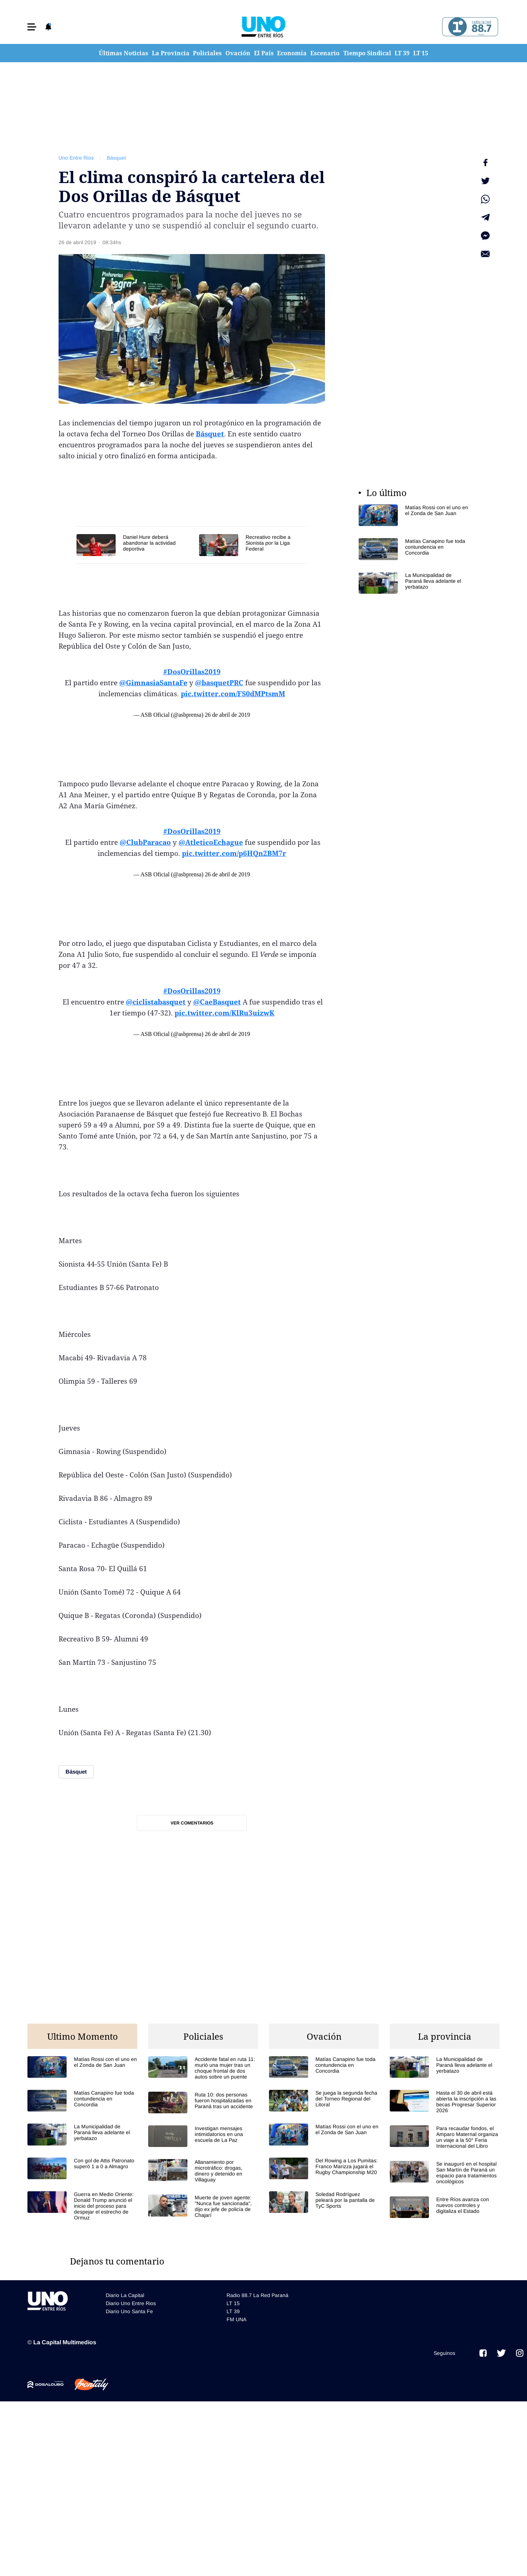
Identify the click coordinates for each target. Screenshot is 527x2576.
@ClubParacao (145, 842)
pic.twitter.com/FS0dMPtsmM (233, 693)
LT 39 (402, 53)
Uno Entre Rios (76, 157)
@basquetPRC (219, 682)
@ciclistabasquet (156, 1002)
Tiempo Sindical (367, 53)
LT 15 (420, 53)
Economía (292, 53)
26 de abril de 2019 (227, 715)
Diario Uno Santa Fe (129, 2311)
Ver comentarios (192, 1823)
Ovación (237, 53)
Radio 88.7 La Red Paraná (257, 2294)
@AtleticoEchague (211, 842)
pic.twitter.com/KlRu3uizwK (224, 1013)
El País (264, 53)
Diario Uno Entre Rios (131, 2302)
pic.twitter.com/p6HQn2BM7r (234, 853)
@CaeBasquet (217, 1002)
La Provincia (171, 53)
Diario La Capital (125, 2294)
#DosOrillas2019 (192, 671)
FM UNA (236, 2319)
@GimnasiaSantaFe (153, 682)
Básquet (116, 157)
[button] (31, 26)
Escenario (325, 53)
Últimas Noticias (123, 53)
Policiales (207, 53)
